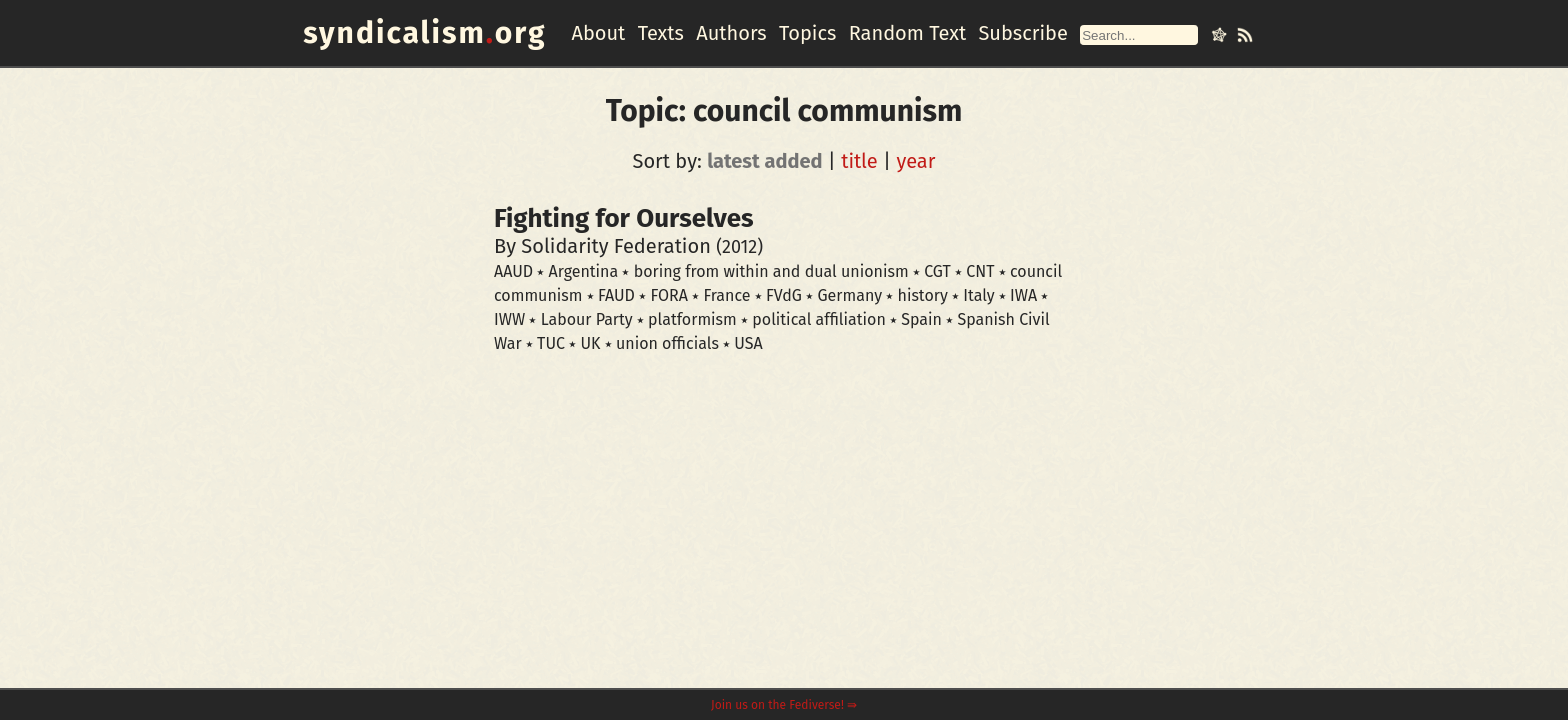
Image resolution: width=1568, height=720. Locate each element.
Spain (921, 319)
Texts (661, 33)
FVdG (784, 295)
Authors (731, 33)
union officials (667, 343)
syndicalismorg (424, 33)
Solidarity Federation (616, 246)
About (598, 33)
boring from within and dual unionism (771, 271)
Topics (807, 33)
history (923, 295)
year (915, 161)
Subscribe (1022, 33)
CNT (980, 271)
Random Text (907, 33)
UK (590, 343)
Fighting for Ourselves (624, 218)
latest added (764, 161)
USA (748, 343)
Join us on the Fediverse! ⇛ (784, 705)
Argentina (584, 271)
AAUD (513, 271)
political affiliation (818, 319)
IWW (509, 319)
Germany (849, 295)
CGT (937, 271)
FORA (669, 295)
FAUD (616, 295)
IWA (1023, 295)
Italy (978, 295)
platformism (692, 319)
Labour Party (587, 319)
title (859, 161)
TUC (551, 343)
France (726, 295)
